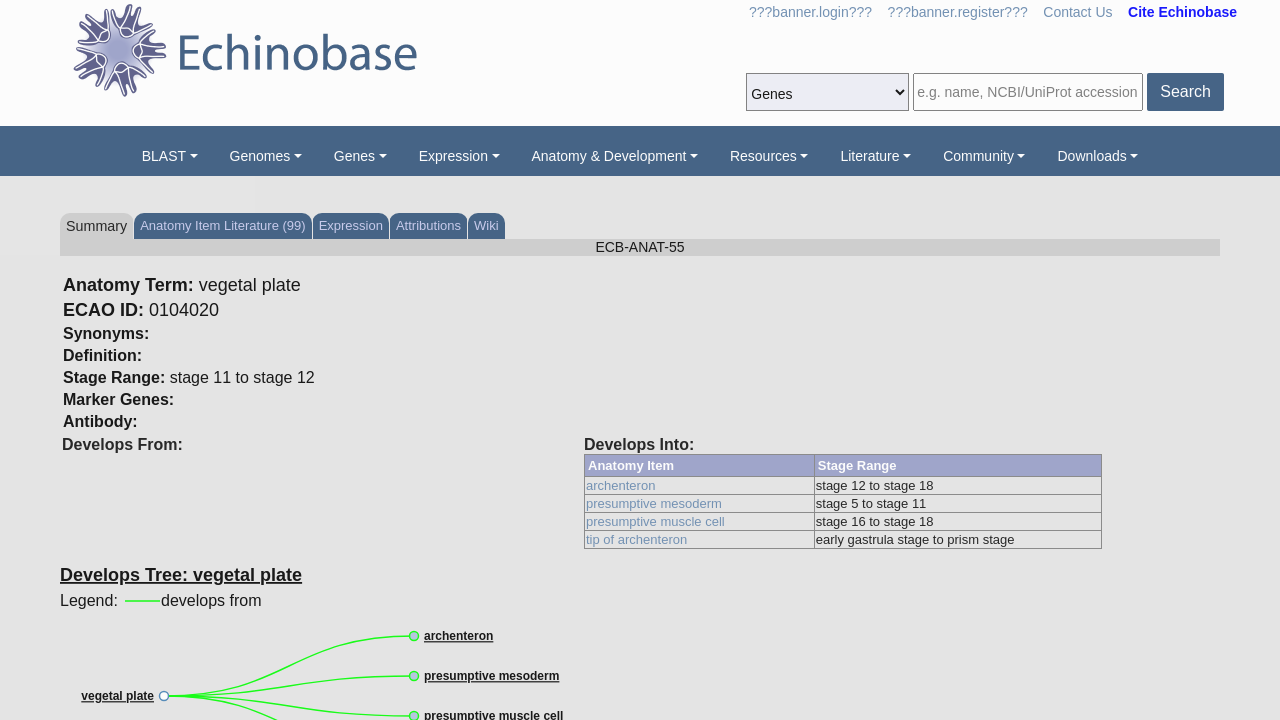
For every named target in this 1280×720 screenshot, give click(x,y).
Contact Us (1077, 12)
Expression (453, 156)
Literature (869, 156)
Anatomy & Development (609, 156)
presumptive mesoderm (654, 503)
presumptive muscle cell (655, 521)
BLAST (164, 156)
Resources (763, 156)
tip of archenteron (636, 539)
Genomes (260, 156)
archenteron (620, 485)
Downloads (1091, 156)
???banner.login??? (810, 12)
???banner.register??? (958, 12)
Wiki (486, 225)
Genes (354, 156)
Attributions (428, 225)
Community (978, 156)
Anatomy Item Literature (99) (222, 225)
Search (1185, 91)
